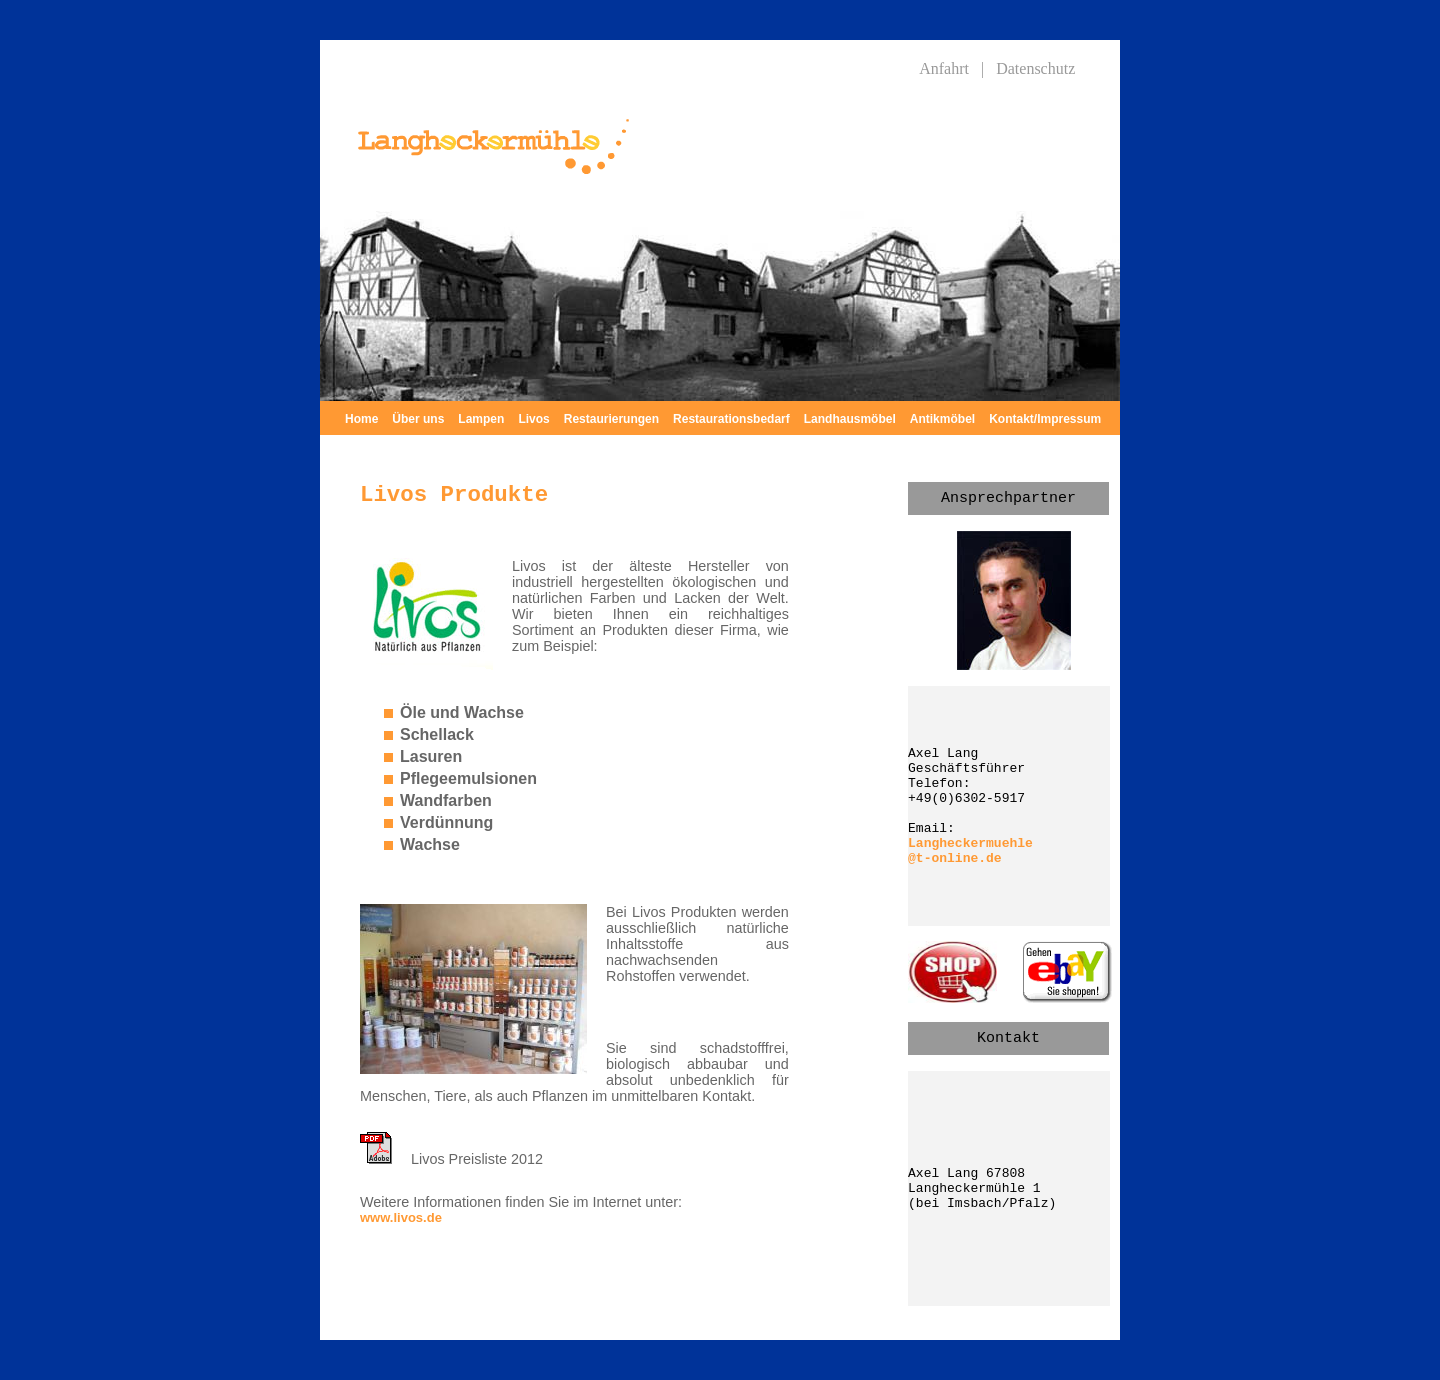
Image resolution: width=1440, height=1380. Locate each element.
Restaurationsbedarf (731, 419)
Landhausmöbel (850, 419)
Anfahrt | (951, 68)
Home (361, 419)
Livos (533, 419)
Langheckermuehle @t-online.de (970, 851)
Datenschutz (1035, 68)
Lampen (481, 419)
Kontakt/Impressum (1045, 419)
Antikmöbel (942, 419)
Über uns (418, 419)
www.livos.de (401, 1217)
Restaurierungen (611, 419)
